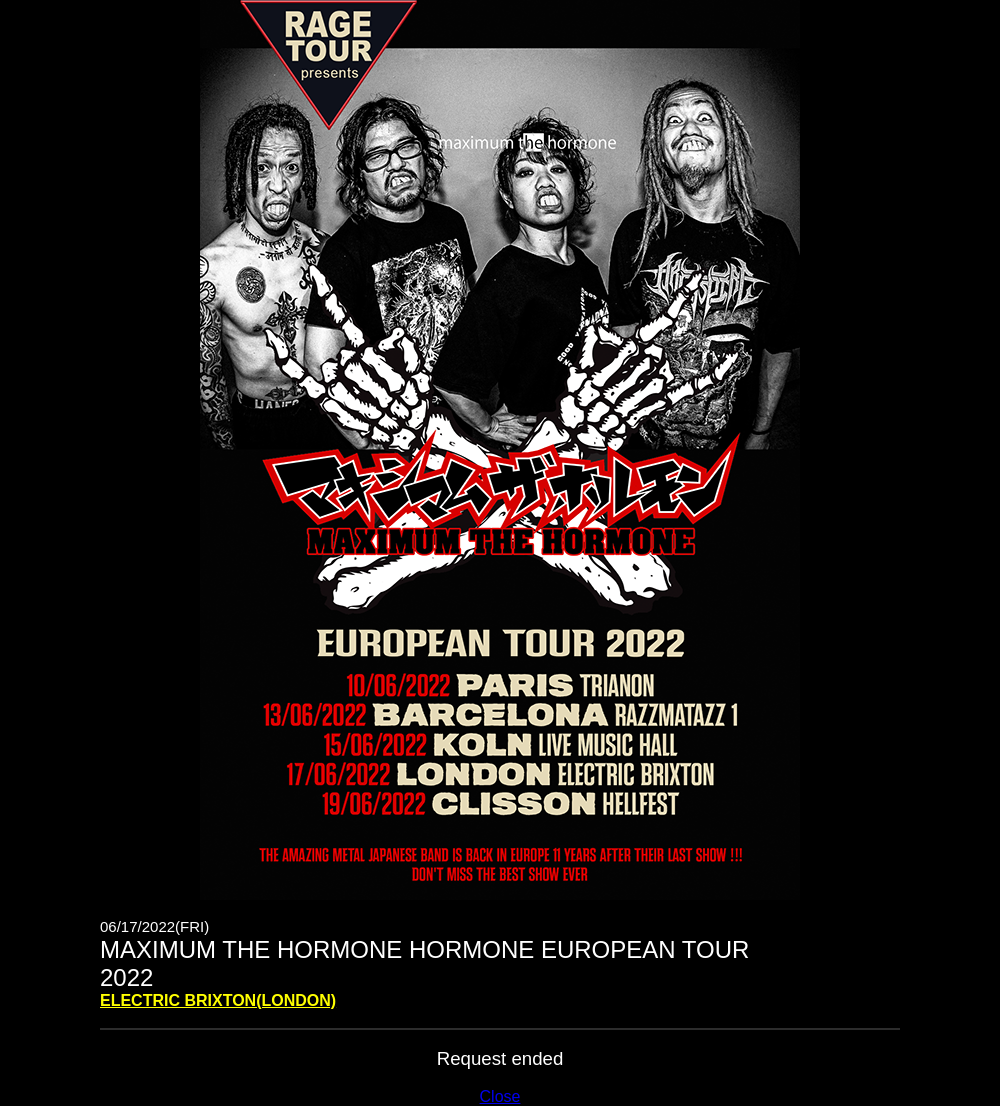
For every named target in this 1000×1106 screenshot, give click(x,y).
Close (500, 1096)
